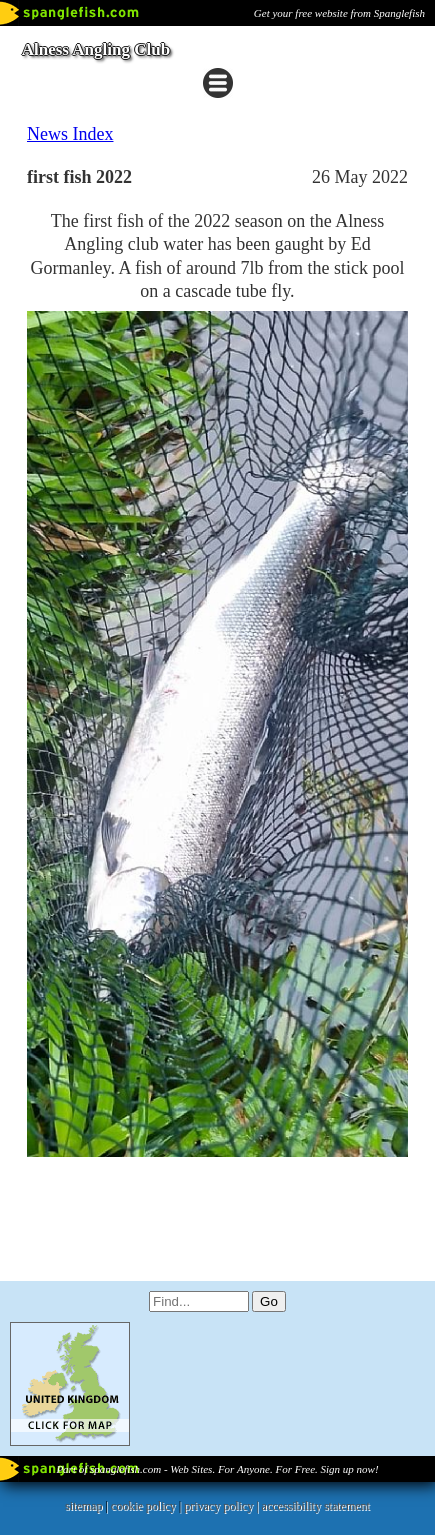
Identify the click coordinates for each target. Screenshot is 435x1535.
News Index (70, 134)
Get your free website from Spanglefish (339, 13)
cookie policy (143, 1506)
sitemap (83, 1506)
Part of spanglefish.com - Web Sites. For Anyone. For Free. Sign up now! (217, 1469)
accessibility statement (316, 1506)
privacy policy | (222, 1506)
